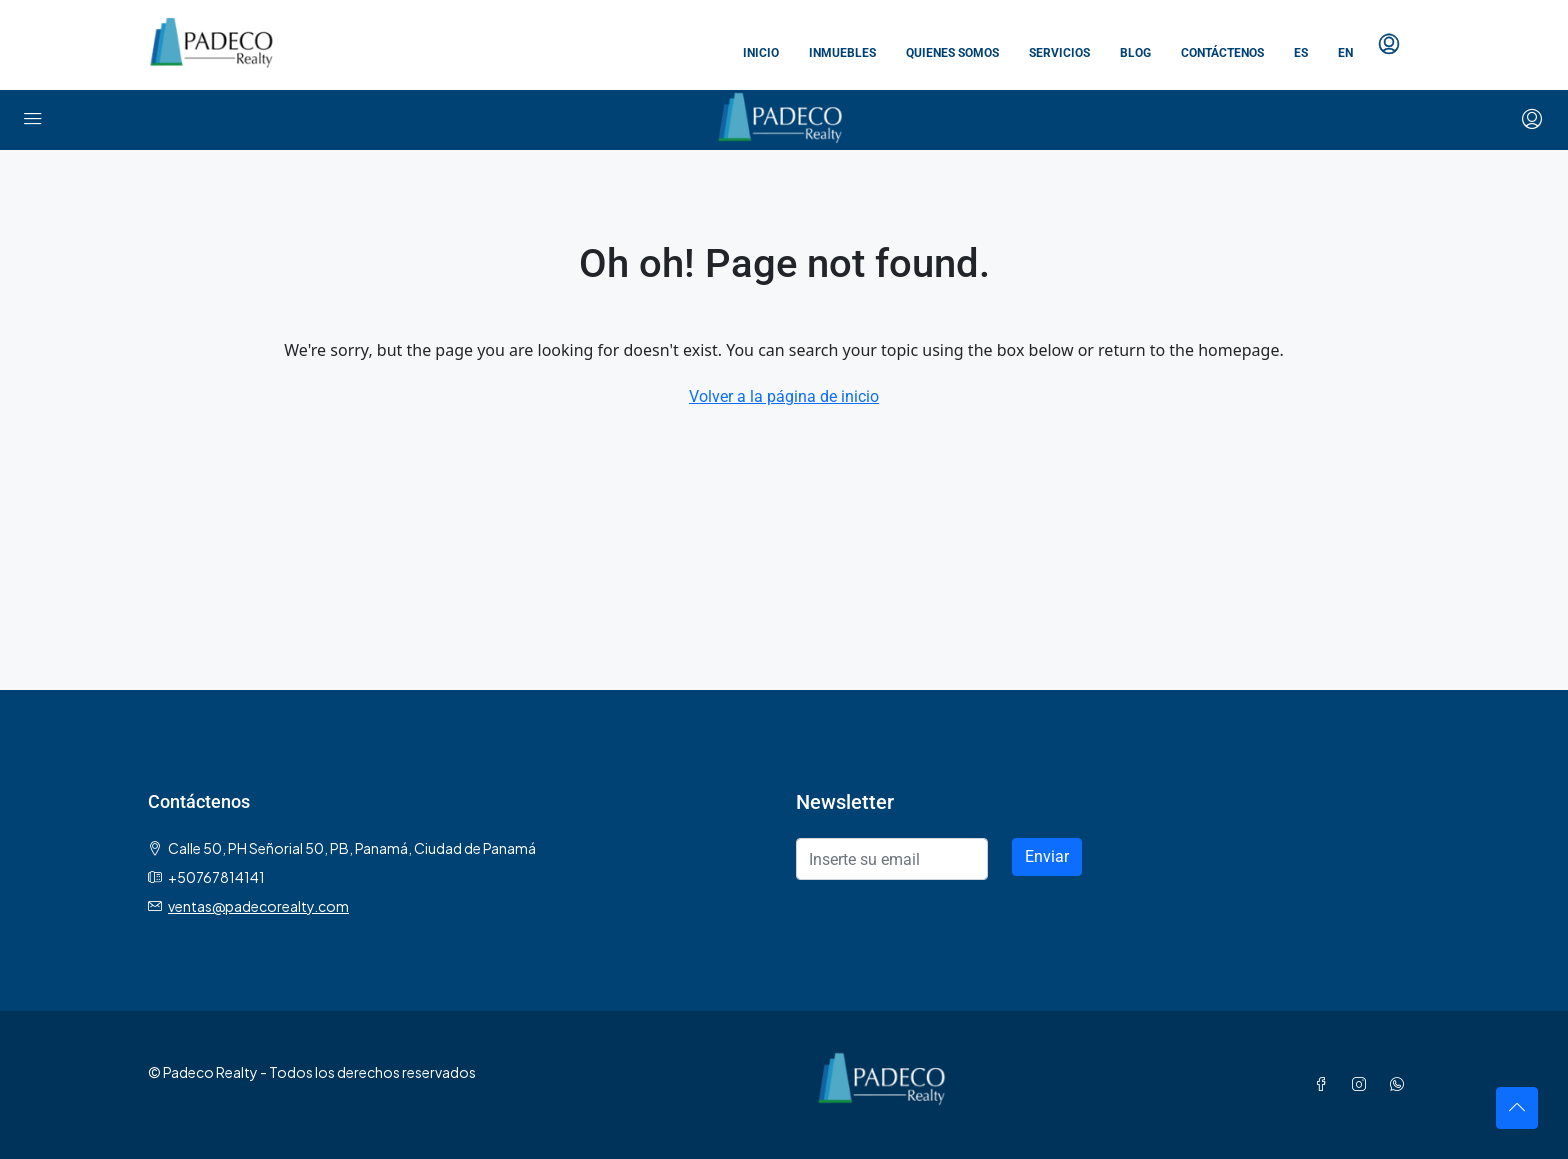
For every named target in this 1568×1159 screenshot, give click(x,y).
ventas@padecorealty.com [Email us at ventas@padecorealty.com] (258, 906)
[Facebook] (1325, 1084)
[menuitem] (1389, 45)
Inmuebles (842, 53)
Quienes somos (952, 53)
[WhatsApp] (1401, 1084)
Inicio (761, 53)
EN (1345, 53)
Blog (1135, 53)
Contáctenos (1222, 53)
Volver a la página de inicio (784, 396)
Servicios (1059, 53)
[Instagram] (1363, 1084)
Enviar (1047, 856)
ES (1301, 53)
